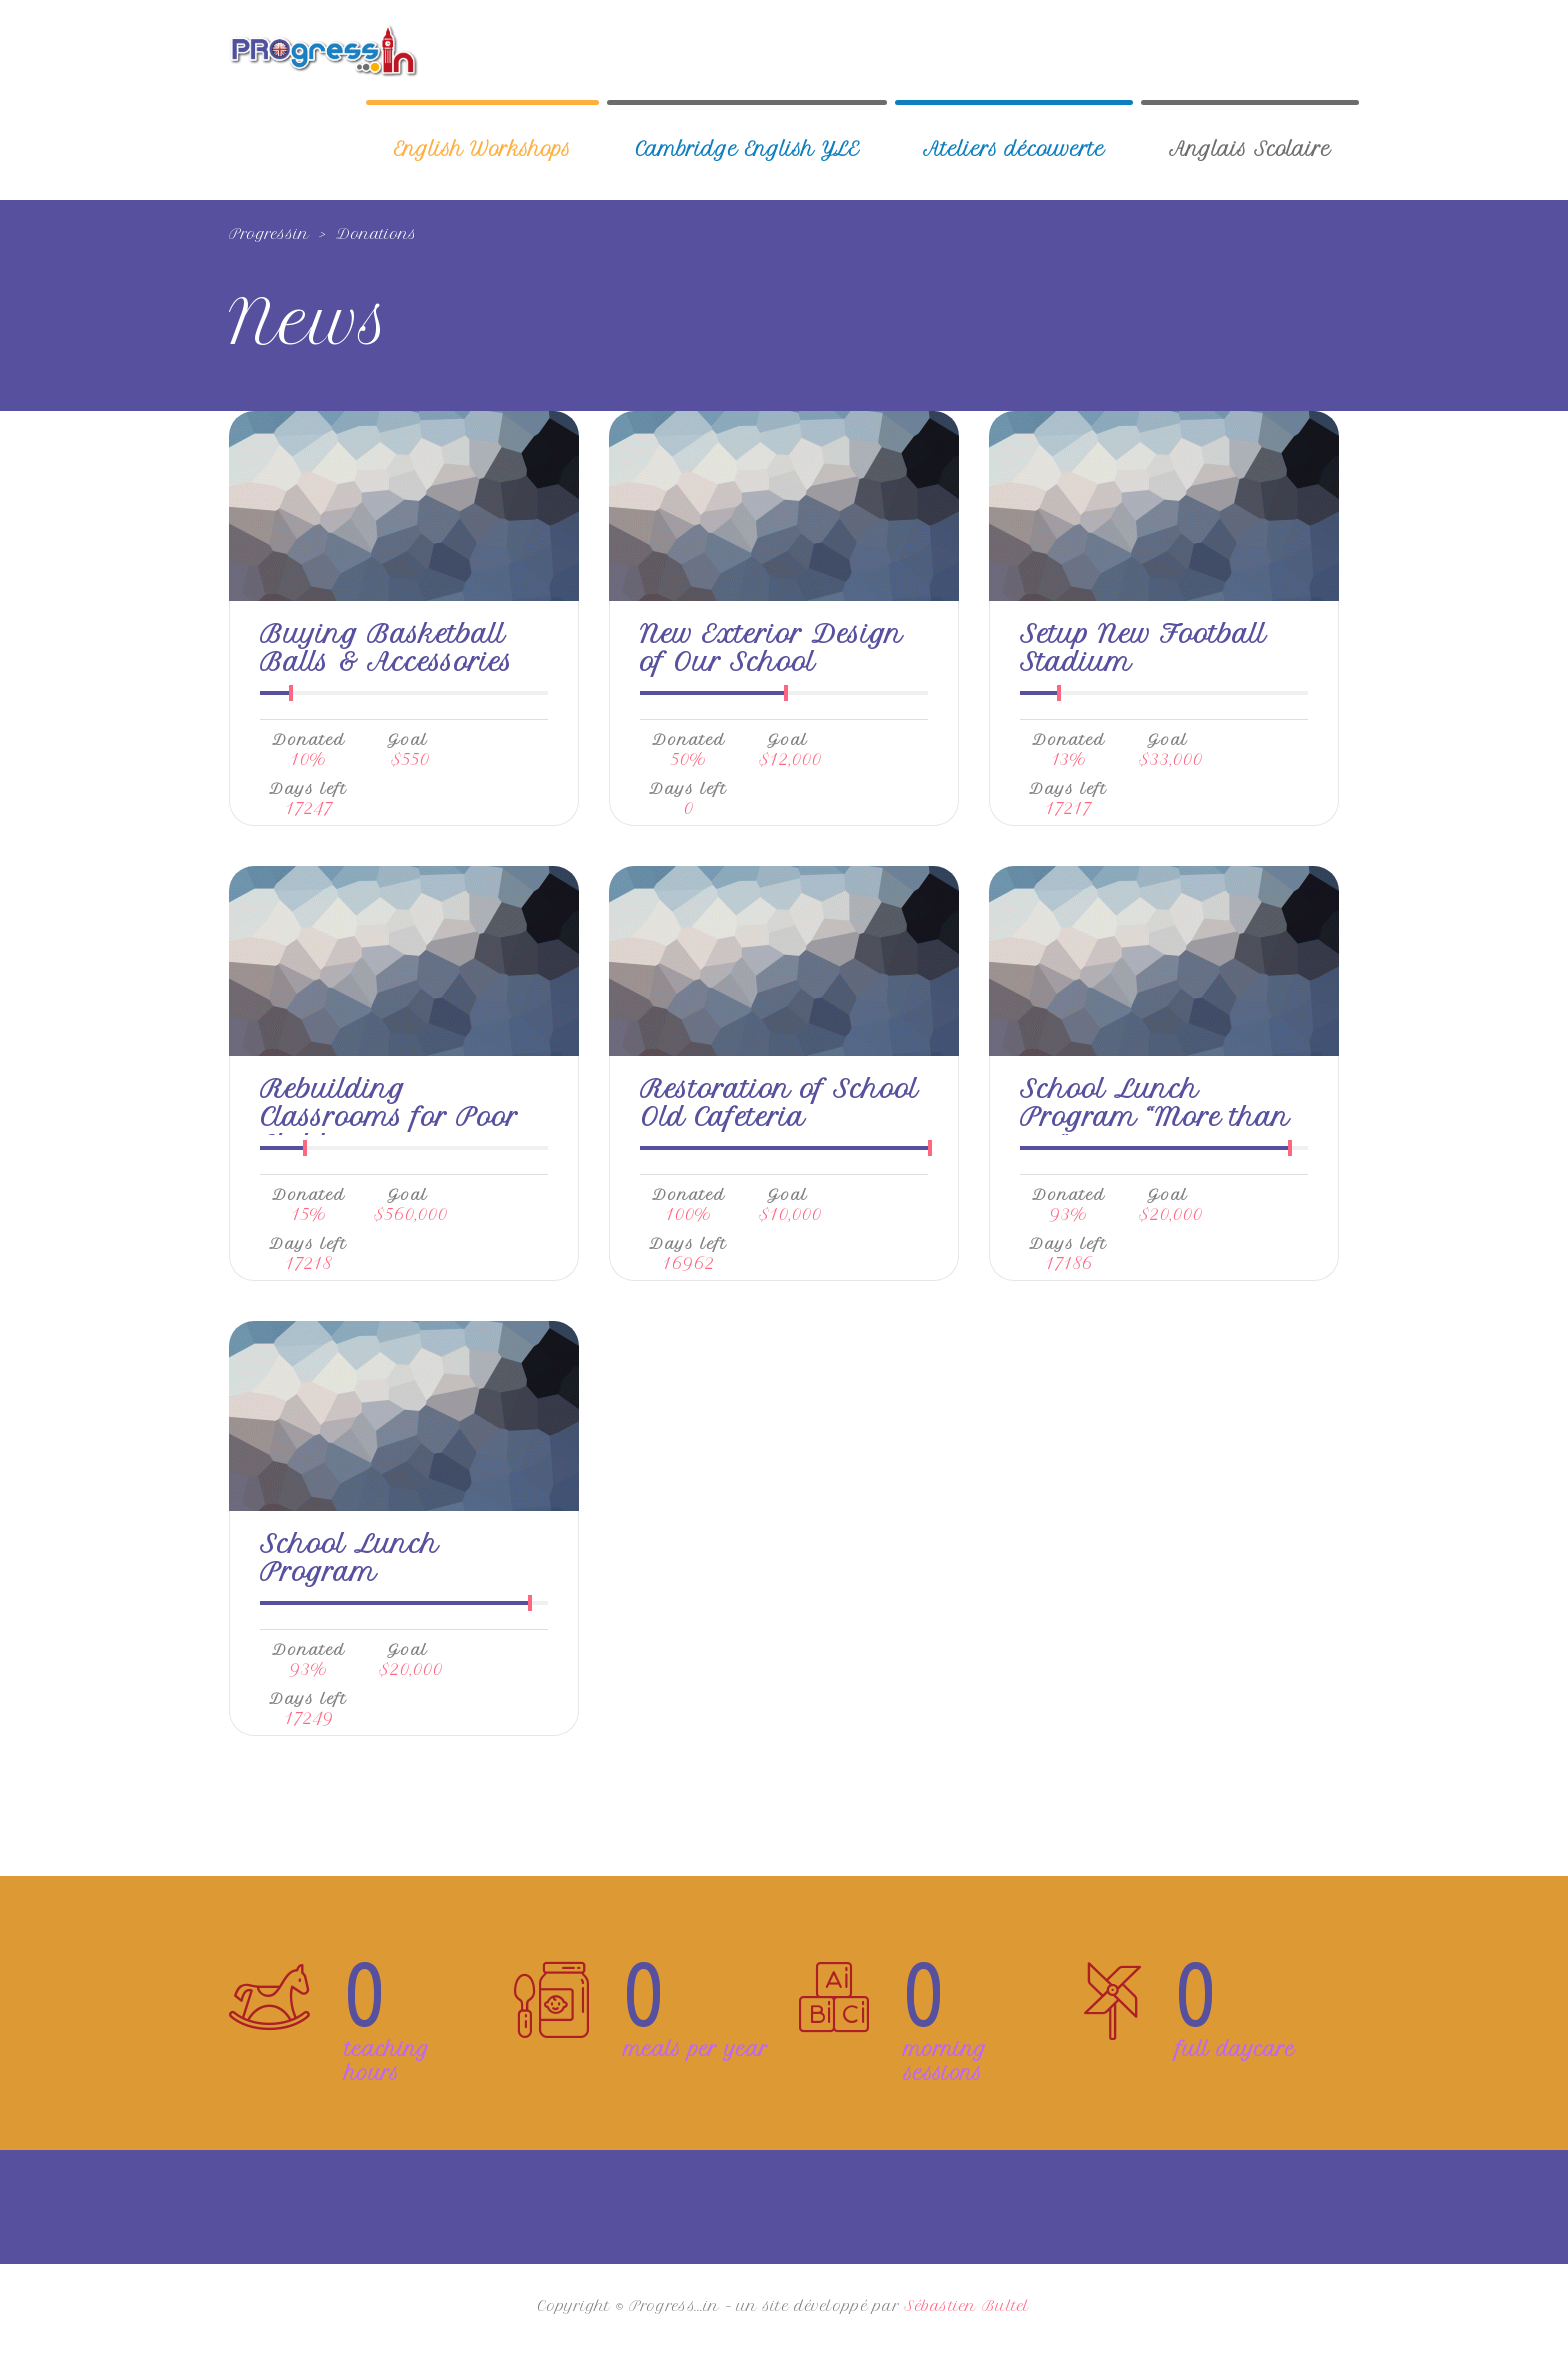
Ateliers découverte (1014, 149)
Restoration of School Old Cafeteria (779, 1103)
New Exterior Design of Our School (771, 648)
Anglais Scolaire (1250, 149)
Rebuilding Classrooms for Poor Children (389, 1117)
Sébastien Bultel (966, 2306)
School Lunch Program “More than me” (1155, 1117)
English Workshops (482, 149)
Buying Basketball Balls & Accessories (386, 648)
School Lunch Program (349, 1558)
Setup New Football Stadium (1143, 648)
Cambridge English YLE (747, 149)
